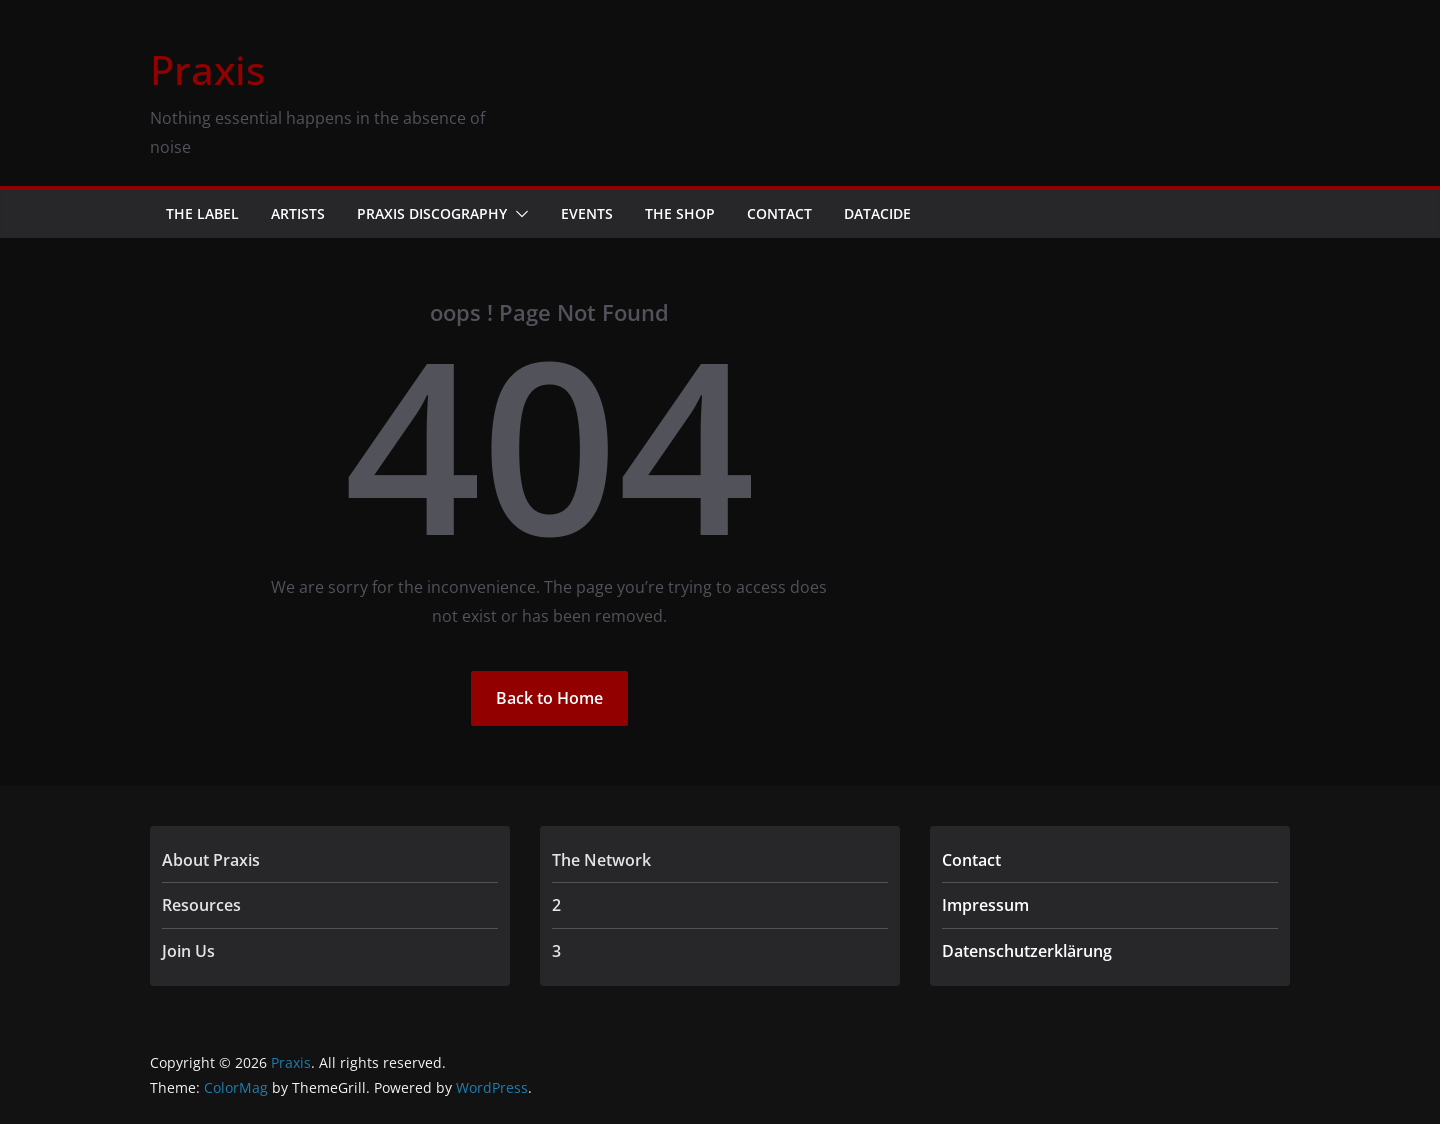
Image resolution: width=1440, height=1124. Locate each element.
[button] (518, 214)
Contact (779, 213)
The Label (202, 213)
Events (587, 213)
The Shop (680, 213)
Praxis (207, 69)
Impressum (985, 905)
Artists (298, 213)
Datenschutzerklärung (1027, 951)
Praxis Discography (432, 213)
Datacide (877, 213)
